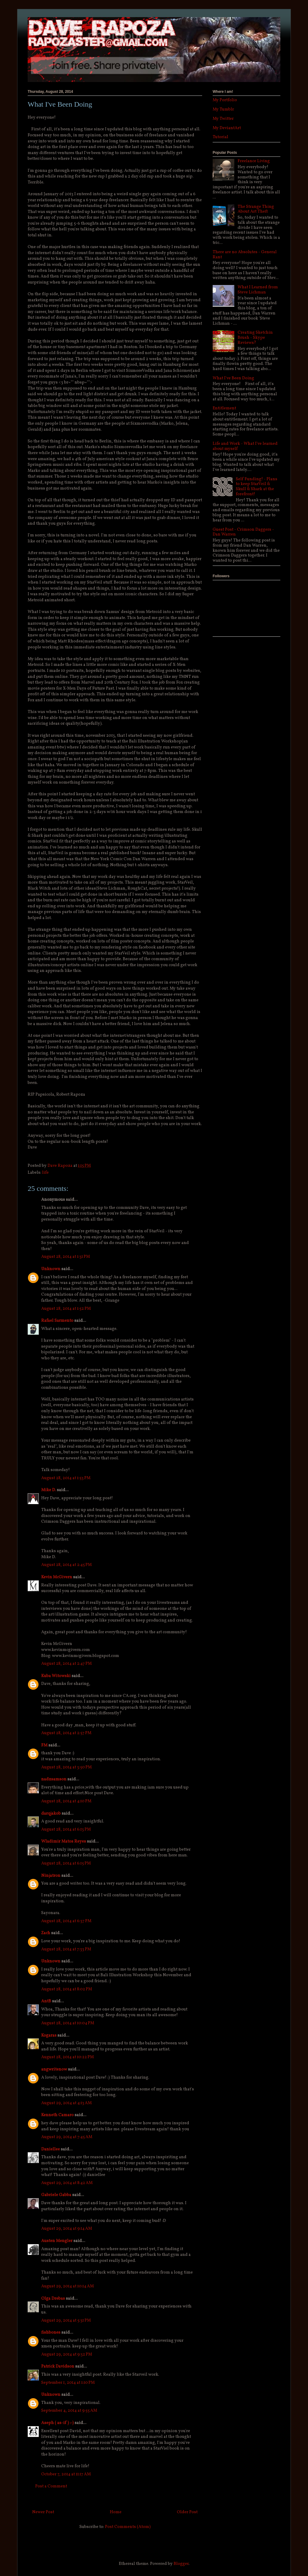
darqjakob (51, 1813)
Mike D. (48, 1490)
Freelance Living (254, 161)
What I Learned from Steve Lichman (258, 289)
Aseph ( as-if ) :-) (57, 2423)
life (45, 1173)
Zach (45, 1933)
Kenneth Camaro (57, 2115)
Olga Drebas (53, 2298)
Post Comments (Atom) (128, 2527)
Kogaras (49, 2035)
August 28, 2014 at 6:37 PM (66, 1921)
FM (44, 1745)
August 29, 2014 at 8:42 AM (67, 2183)
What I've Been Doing (233, 378)
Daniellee (50, 2149)
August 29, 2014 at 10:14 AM (67, 2286)
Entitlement (224, 408)
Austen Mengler (56, 2241)
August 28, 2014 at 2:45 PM (66, 1565)
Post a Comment (51, 2486)
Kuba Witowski (56, 1676)
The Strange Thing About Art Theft (256, 209)
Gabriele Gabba (56, 2195)
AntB (46, 2001)
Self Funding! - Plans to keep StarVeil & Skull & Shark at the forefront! (256, 486)
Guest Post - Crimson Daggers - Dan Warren (243, 532)
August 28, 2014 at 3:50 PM (66, 1767)
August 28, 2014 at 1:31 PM (65, 1257)
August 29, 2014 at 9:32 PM (66, 2354)
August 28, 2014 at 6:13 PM (66, 1829)
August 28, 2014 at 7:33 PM (66, 1949)
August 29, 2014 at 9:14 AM (66, 2229)
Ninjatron (50, 1876)
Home (116, 2512)
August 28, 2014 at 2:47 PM (66, 1664)
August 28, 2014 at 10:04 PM (67, 2023)
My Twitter (223, 119)
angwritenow (54, 2069)
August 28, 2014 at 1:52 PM (66, 1309)
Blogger (181, 2564)
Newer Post (43, 2512)
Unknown (50, 1269)
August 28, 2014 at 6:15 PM (66, 1863)
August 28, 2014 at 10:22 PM (67, 2057)
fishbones (50, 2332)
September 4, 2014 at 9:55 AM (69, 2411)
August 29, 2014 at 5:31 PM (66, 2320)
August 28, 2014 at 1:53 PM (66, 1478)
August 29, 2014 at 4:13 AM (66, 2103)
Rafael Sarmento (57, 1321)
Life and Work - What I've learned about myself (245, 446)
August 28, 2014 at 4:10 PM (66, 1801)
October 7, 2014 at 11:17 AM (66, 2474)
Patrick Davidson (57, 2366)
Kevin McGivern (56, 1577)
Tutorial (220, 137)
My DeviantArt (227, 128)
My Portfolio (225, 100)
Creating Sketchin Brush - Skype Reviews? (255, 338)
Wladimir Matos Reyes (63, 1841)
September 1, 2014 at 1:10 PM (68, 2383)
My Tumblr (223, 109)
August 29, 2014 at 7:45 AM (66, 2137)
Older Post (187, 2512)
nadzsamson (53, 1779)
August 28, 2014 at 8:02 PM (66, 1989)
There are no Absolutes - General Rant (245, 254)
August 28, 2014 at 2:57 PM (66, 1733)
